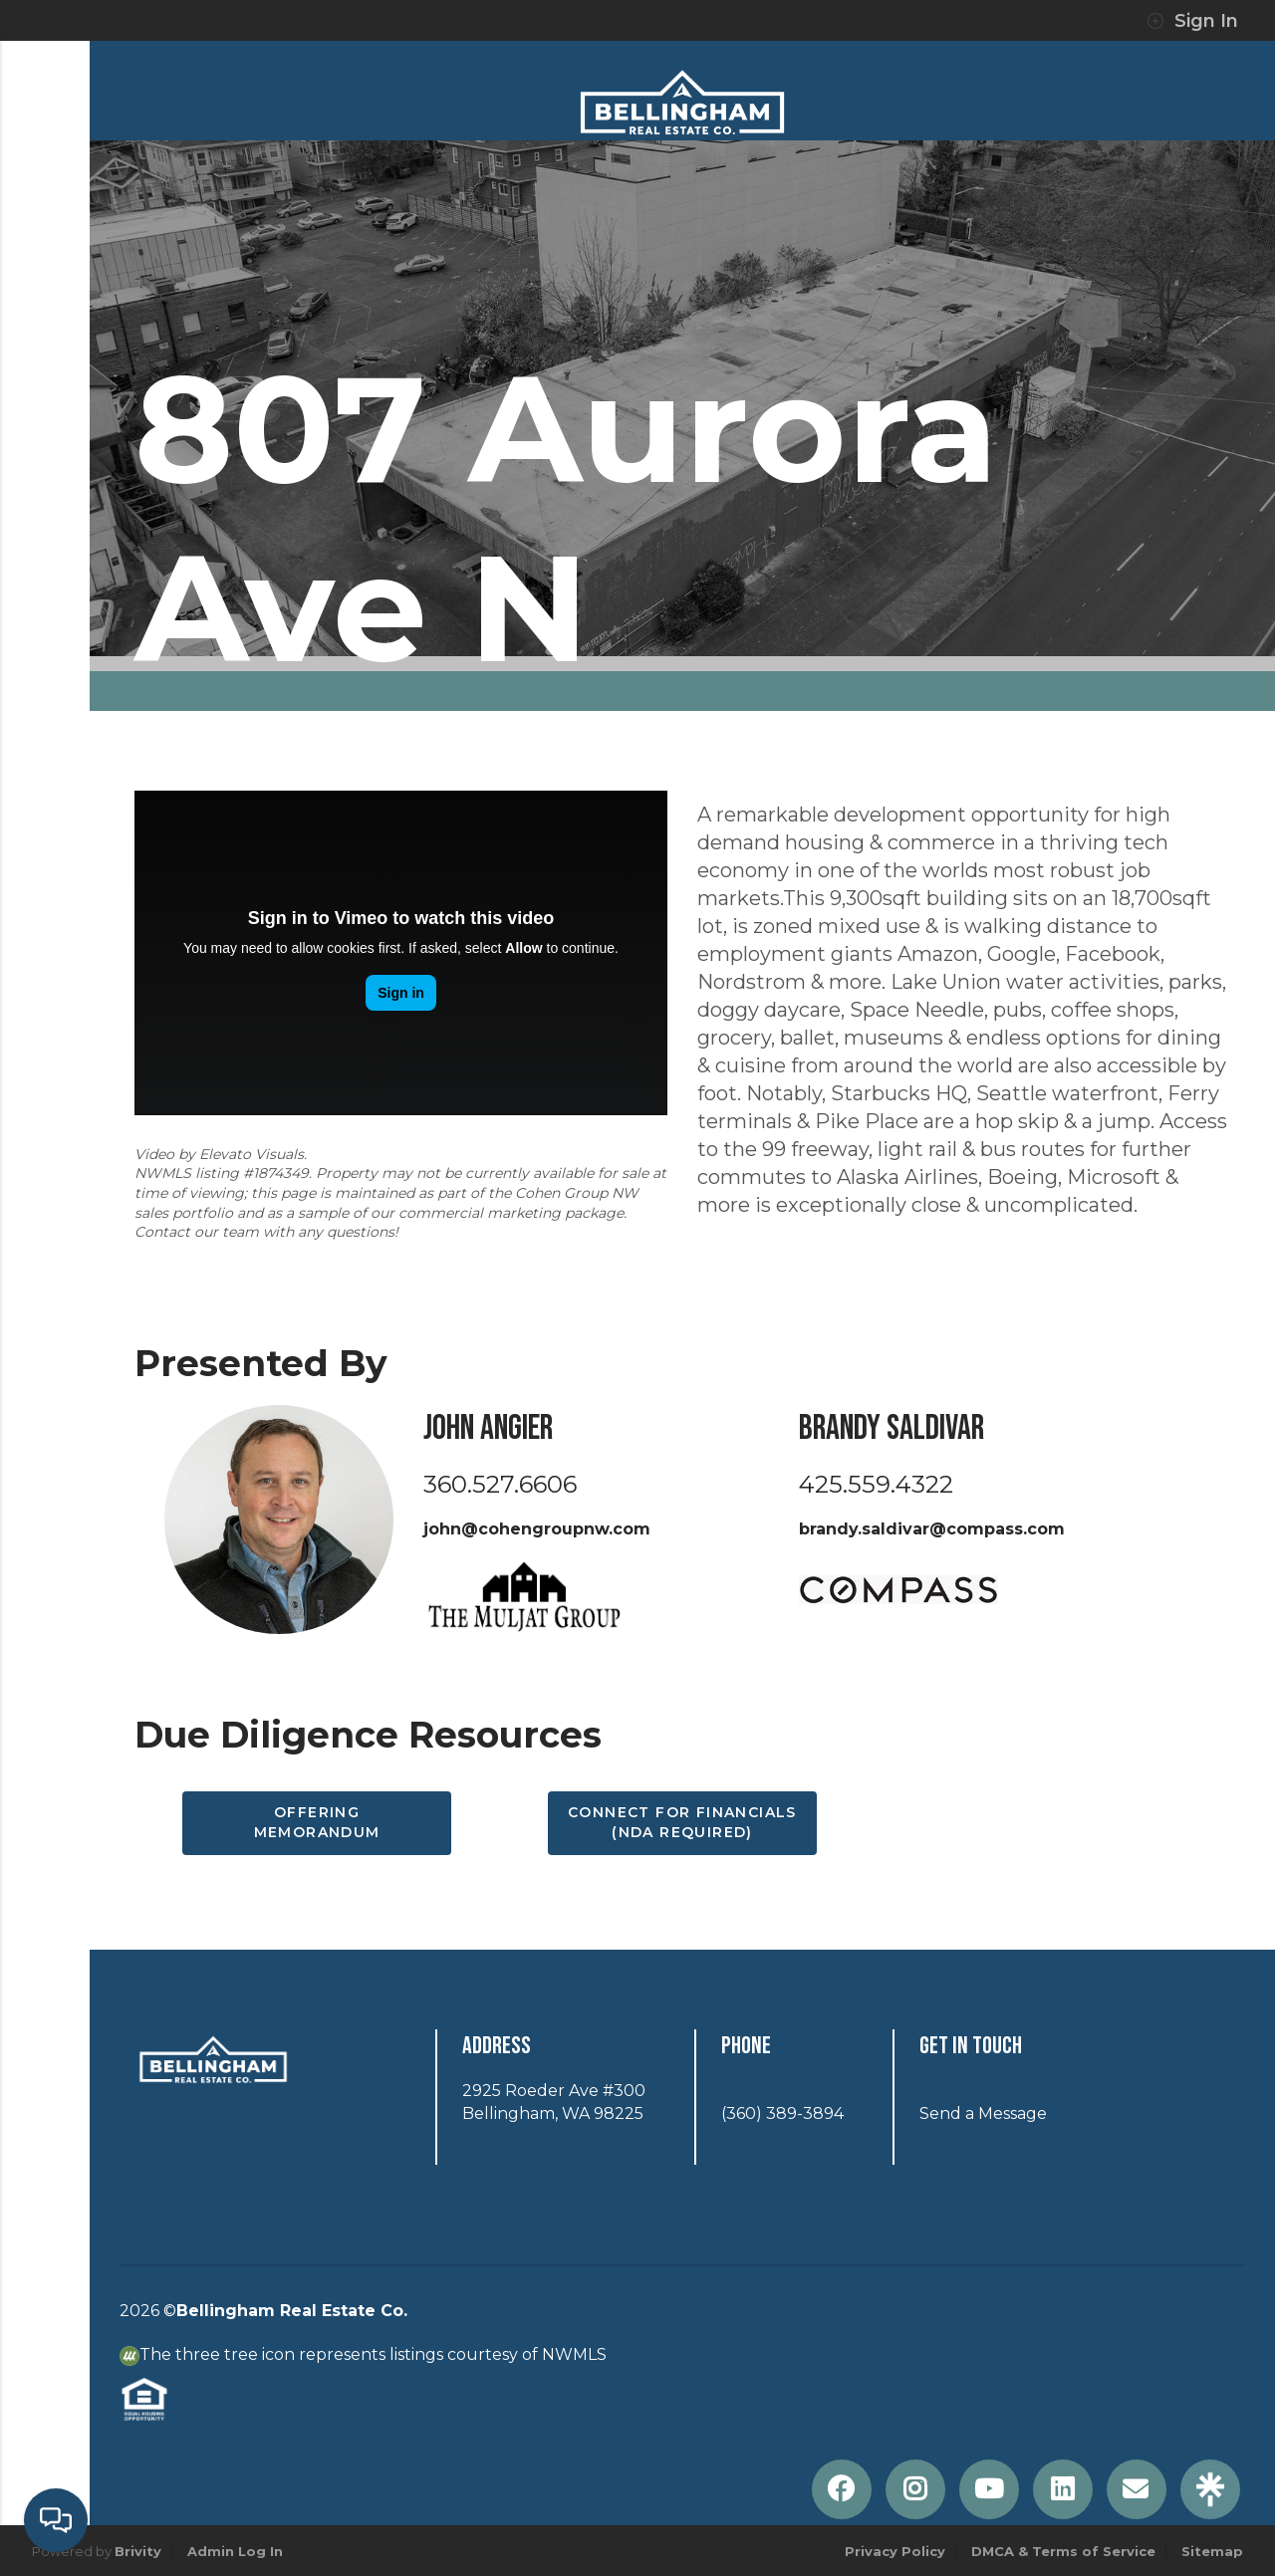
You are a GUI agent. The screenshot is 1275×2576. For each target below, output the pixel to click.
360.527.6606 (500, 1484)
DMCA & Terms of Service (1063, 2551)
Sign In (1192, 21)
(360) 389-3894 (782, 2113)
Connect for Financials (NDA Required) (682, 1822)
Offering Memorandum (317, 1822)
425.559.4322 (876, 1484)
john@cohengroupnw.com (536, 1529)
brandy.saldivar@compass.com (932, 1529)
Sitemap (1212, 2551)
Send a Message (983, 2113)
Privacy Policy (895, 2551)
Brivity (138, 2551)
